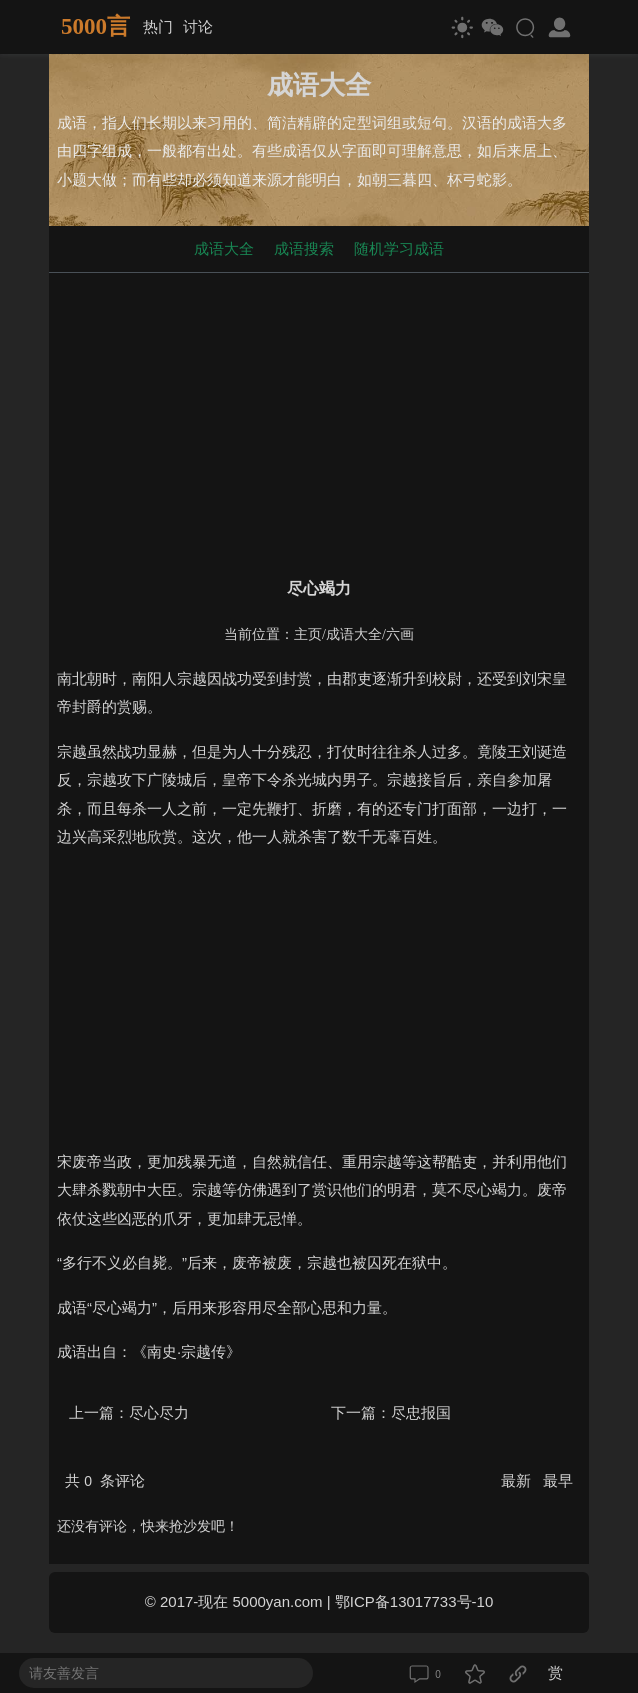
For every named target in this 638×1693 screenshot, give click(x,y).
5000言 (95, 26)
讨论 (198, 26)
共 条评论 (105, 1480)
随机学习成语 (399, 248)
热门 (158, 26)
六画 (400, 634)
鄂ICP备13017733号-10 (414, 1601)
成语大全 (224, 248)
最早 (558, 1480)
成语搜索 (304, 248)
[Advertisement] (319, 421)
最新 (518, 1480)
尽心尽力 (159, 1412)
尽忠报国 (421, 1412)
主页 (308, 634)
